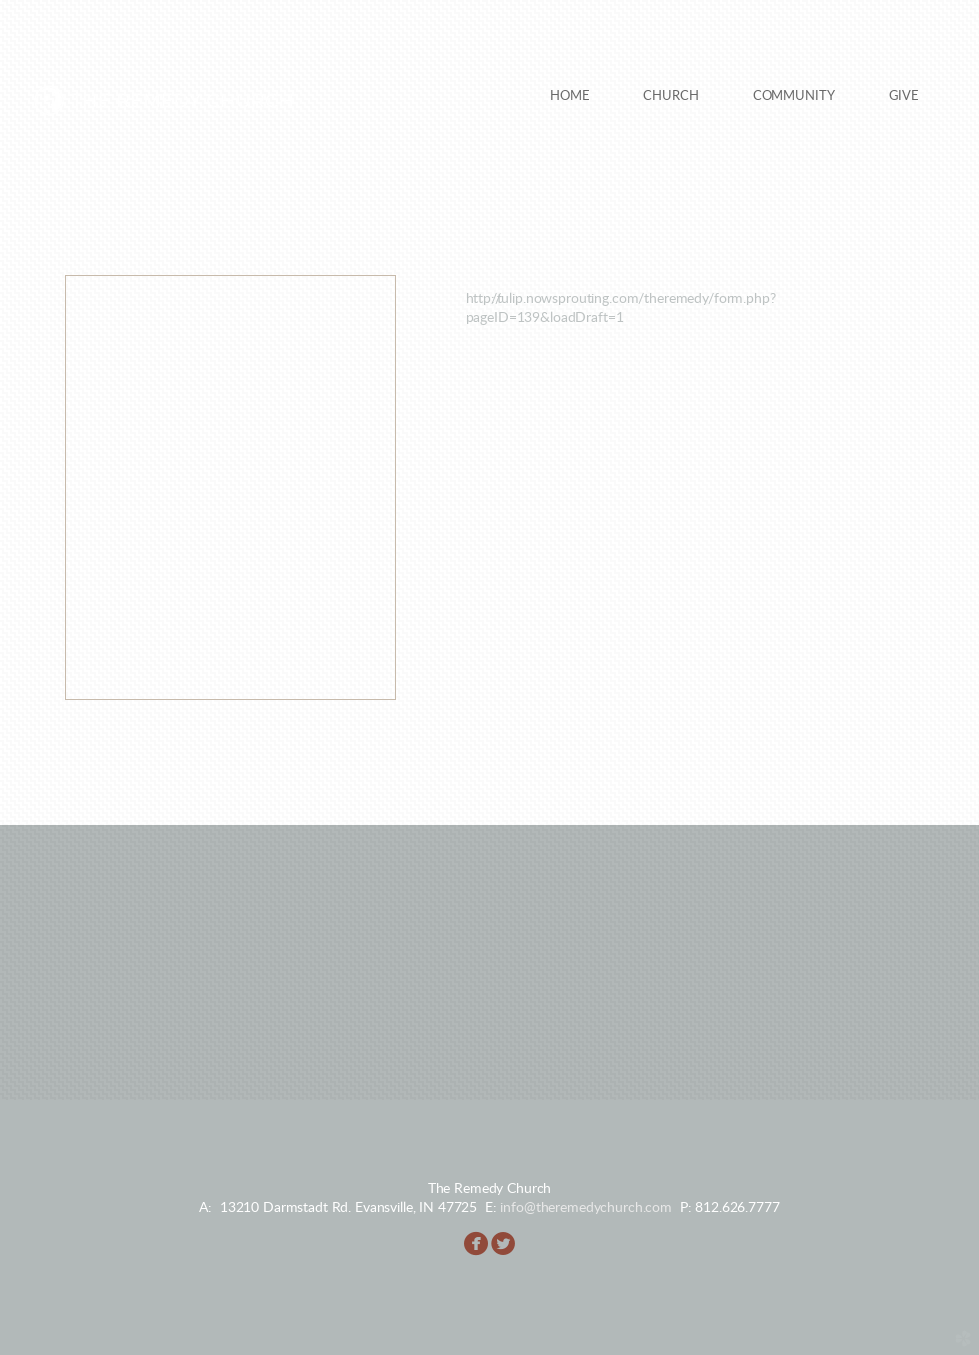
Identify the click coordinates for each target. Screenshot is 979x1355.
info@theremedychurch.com (586, 1207)
